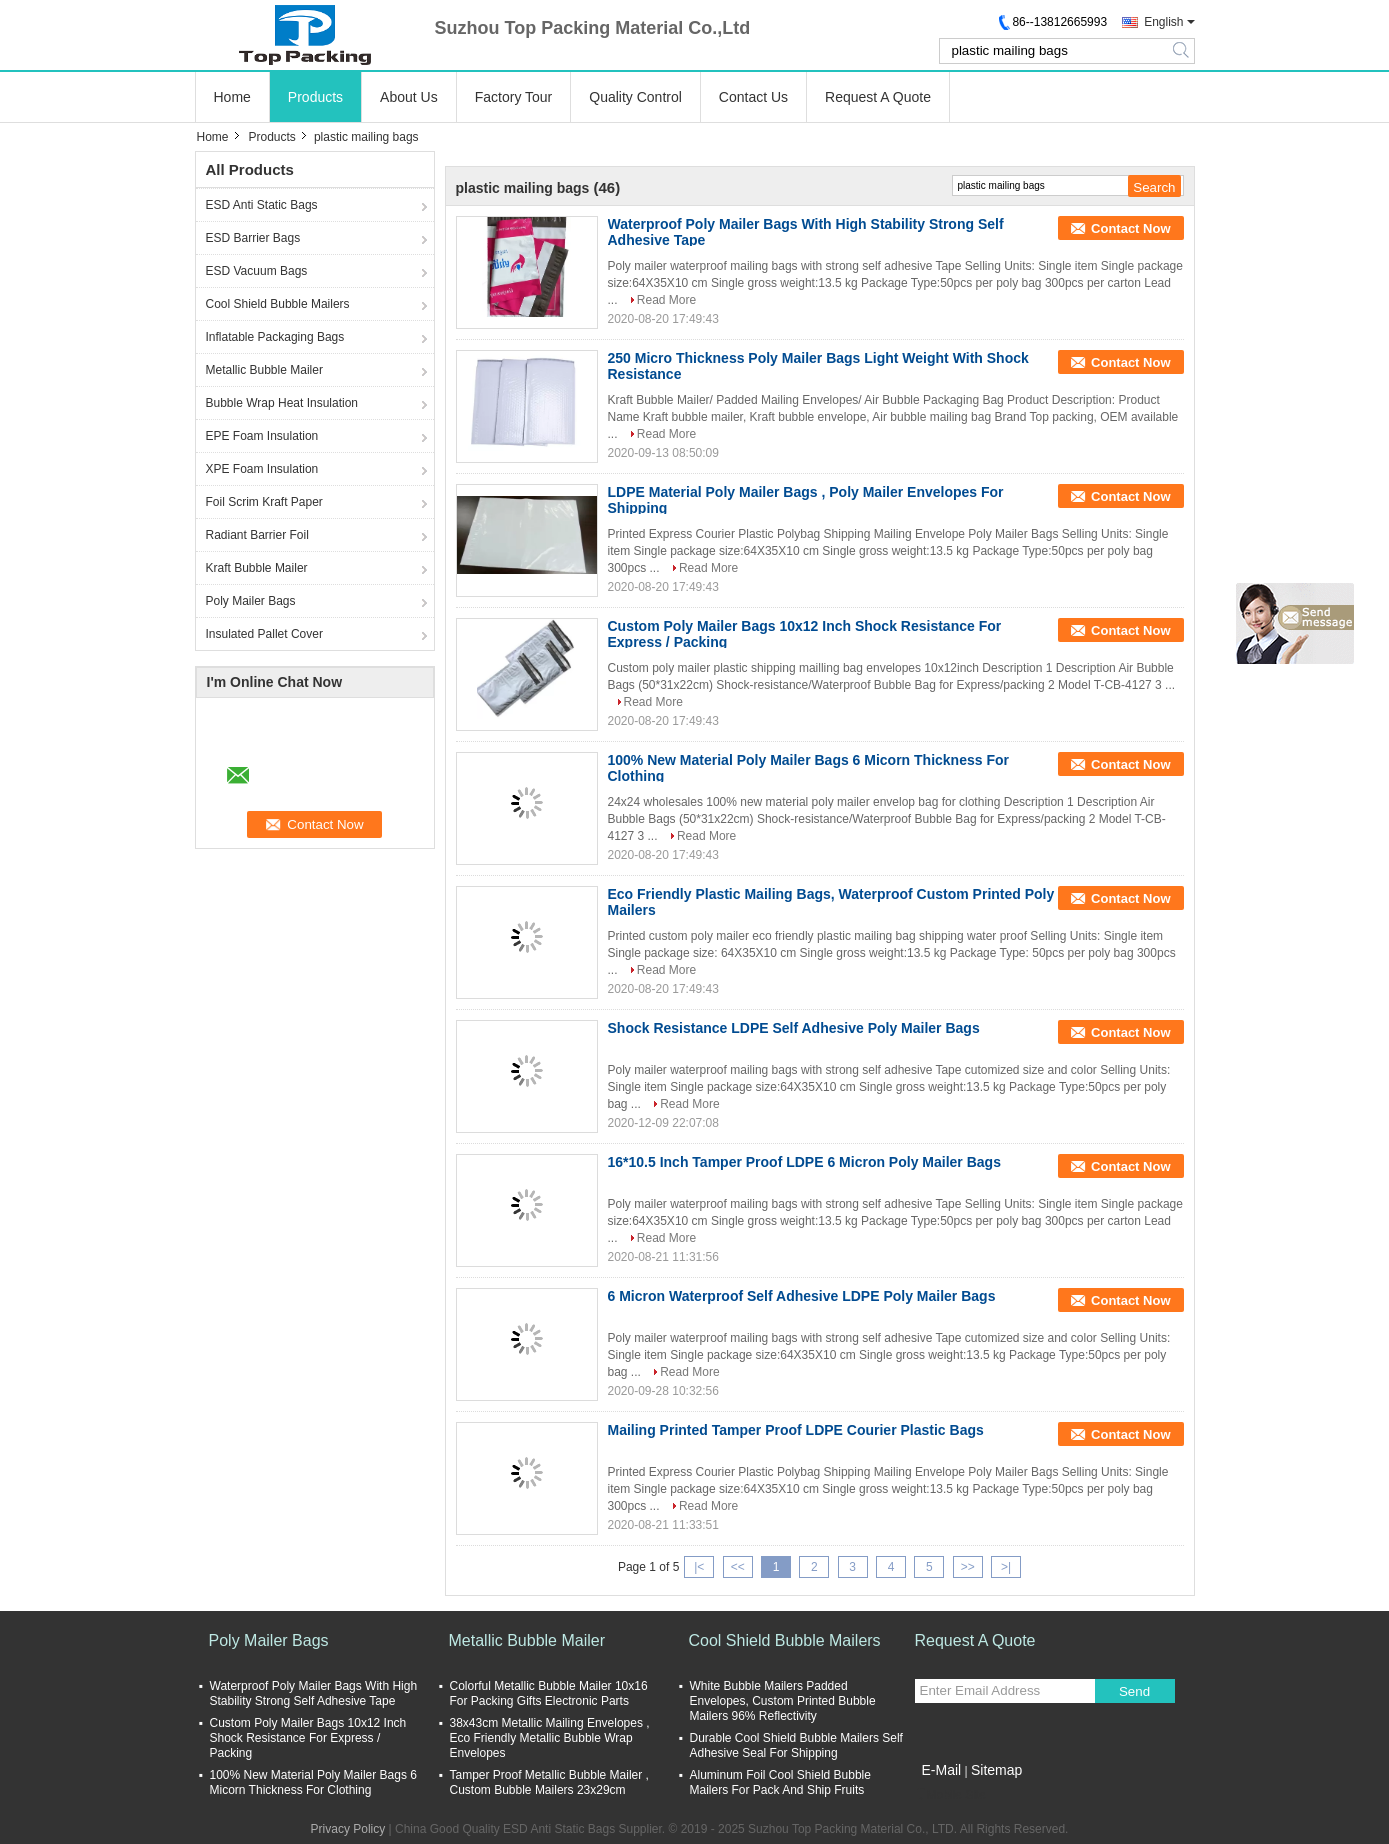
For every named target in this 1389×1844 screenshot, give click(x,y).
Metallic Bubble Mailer (264, 370)
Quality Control (635, 97)
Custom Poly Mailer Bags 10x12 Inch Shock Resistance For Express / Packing (308, 1738)
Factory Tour (514, 97)
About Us (409, 97)
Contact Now (1130, 228)
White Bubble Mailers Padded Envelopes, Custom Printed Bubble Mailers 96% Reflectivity (783, 1701)
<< (738, 1567)
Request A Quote (878, 97)
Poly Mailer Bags (251, 601)
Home (232, 97)
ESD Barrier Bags (253, 238)
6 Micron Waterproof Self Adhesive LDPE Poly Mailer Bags (802, 1296)
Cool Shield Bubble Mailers (278, 304)
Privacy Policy (348, 1829)
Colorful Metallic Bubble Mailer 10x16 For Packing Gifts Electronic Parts (549, 1693)
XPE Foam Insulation (262, 469)
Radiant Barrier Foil (257, 535)
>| (1006, 1567)
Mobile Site (950, 1795)
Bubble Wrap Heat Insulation (282, 403)
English (1163, 22)
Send (1134, 1691)
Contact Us (753, 97)
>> (968, 1567)
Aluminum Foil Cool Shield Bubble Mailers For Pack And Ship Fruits (780, 1782)
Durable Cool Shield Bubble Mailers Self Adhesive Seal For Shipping (796, 1745)
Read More (666, 300)
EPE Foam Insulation (262, 436)
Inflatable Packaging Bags (275, 337)
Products (315, 97)
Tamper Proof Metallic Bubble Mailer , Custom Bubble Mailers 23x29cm (549, 1782)
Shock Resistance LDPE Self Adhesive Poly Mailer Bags (794, 1028)
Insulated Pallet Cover (264, 634)
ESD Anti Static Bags (262, 205)
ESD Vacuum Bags (257, 271)
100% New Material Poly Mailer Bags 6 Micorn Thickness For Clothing (313, 1782)
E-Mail (942, 1770)
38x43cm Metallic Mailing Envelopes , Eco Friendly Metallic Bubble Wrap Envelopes (550, 1738)
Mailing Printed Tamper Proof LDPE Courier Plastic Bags (796, 1430)
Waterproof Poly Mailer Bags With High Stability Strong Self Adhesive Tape (314, 1693)
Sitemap (996, 1770)
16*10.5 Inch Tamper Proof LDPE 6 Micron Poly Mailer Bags (804, 1162)
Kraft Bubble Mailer (257, 568)
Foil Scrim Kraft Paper (264, 502)
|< (699, 1567)
